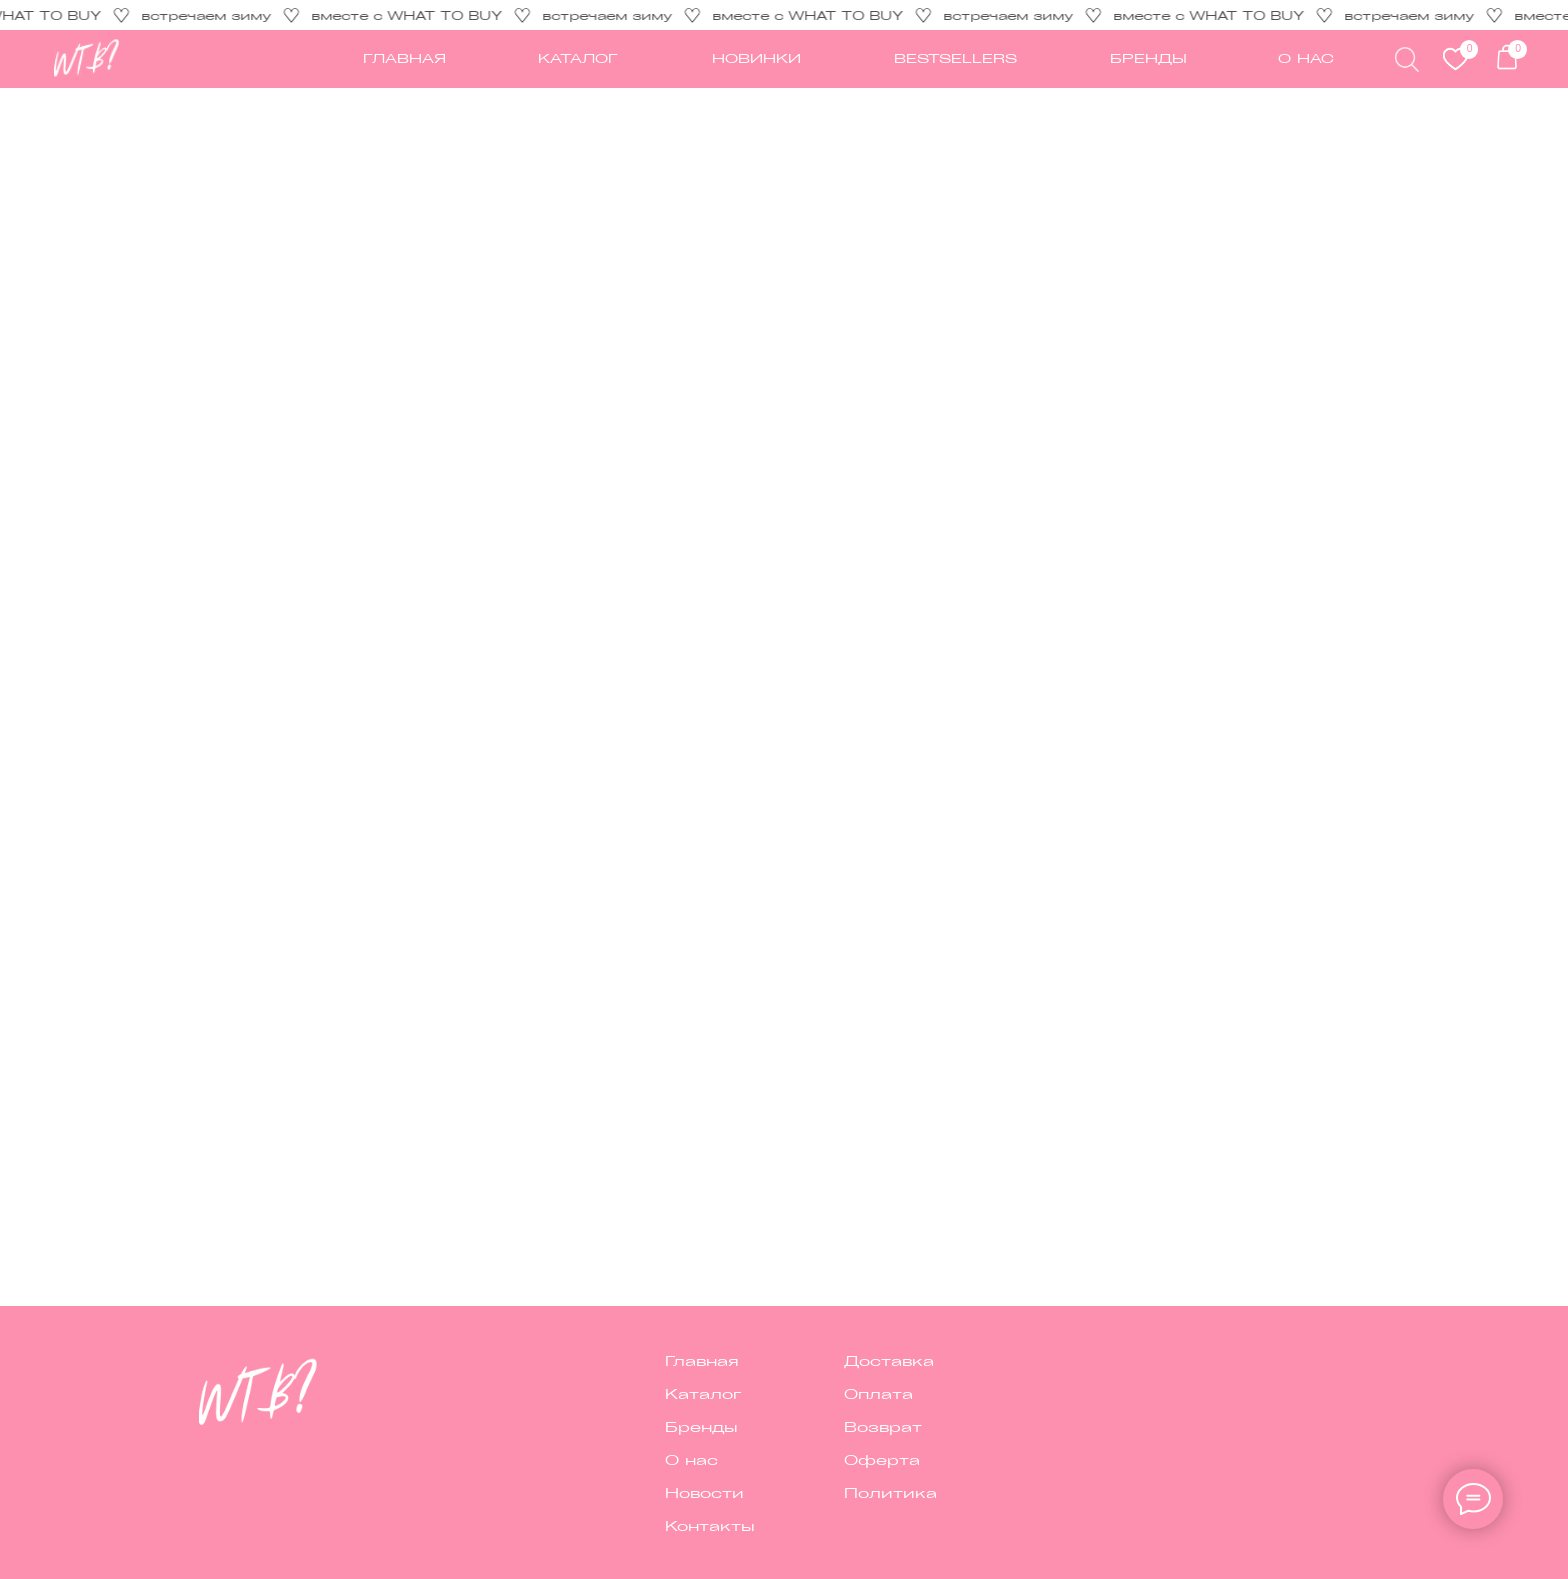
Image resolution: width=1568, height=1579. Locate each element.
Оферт (876, 1459)
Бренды (1148, 57)
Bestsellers (955, 57)
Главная (702, 1360)
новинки (756, 57)
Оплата (878, 1393)
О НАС (1306, 57)
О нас (691, 1459)
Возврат (883, 1426)
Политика (890, 1492)
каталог (578, 57)
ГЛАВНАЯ (404, 57)
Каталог (703, 1393)
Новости (704, 1492)
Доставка (889, 1360)
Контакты (710, 1525)
